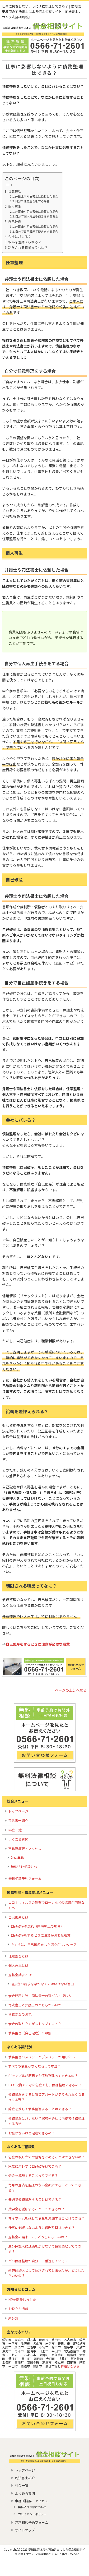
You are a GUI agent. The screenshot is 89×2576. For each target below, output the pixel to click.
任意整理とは (18, 1956)
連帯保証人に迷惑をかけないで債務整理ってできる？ (44, 2249)
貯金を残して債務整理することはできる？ (39, 2108)
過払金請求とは (20, 1974)
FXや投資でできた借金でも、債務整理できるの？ (45, 2084)
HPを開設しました (22, 2299)
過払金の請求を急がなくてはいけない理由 (42, 1983)
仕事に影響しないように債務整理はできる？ (41, 2227)
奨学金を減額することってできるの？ (36, 2209)
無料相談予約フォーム (25, 1878)
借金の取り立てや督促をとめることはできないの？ (46, 2157)
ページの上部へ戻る (71, 1690)
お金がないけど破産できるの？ (31, 2133)
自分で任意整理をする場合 (32, 201)
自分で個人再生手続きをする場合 (36, 216)
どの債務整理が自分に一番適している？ (38, 2260)
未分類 (13, 2318)
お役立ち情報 (18, 2308)
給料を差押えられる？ (24, 242)
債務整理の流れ (20, 2014)
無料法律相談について (27, 1866)
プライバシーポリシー (32, 2514)
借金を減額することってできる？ (33, 2175)
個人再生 (14, 206)
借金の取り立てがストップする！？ (34, 2023)
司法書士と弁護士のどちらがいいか (34, 2005)
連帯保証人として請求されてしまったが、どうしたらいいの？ (46, 2273)
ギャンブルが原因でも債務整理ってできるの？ (43, 2075)
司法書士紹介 (18, 1820)
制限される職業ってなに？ (28, 247)
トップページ (18, 1811)
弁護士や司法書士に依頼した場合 (36, 196)
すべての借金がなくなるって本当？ (34, 2066)
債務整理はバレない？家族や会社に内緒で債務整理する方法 (46, 2121)
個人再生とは (18, 1965)
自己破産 (14, 221)
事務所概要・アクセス (24, 1848)
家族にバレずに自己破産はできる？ (34, 2166)
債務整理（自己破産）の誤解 (30, 2033)
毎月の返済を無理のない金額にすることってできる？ (44, 2188)
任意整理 (14, 191)
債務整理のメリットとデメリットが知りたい (41, 2056)
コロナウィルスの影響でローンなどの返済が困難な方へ (46, 1905)
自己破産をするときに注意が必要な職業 (40, 1935)
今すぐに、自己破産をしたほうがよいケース (44, 1944)
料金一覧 (15, 1830)
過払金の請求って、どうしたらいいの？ (38, 2236)
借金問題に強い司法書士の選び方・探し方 (39, 1995)
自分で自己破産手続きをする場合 (36, 231)
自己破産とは (18, 1917)
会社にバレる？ (19, 236)
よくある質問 (18, 1839)
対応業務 (17, 1857)
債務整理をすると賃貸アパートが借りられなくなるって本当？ (46, 2097)
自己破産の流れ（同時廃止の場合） (37, 1926)
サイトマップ (25, 2530)
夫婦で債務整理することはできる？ (34, 2199)
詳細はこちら (70, 2366)
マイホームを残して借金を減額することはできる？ (46, 2218)
